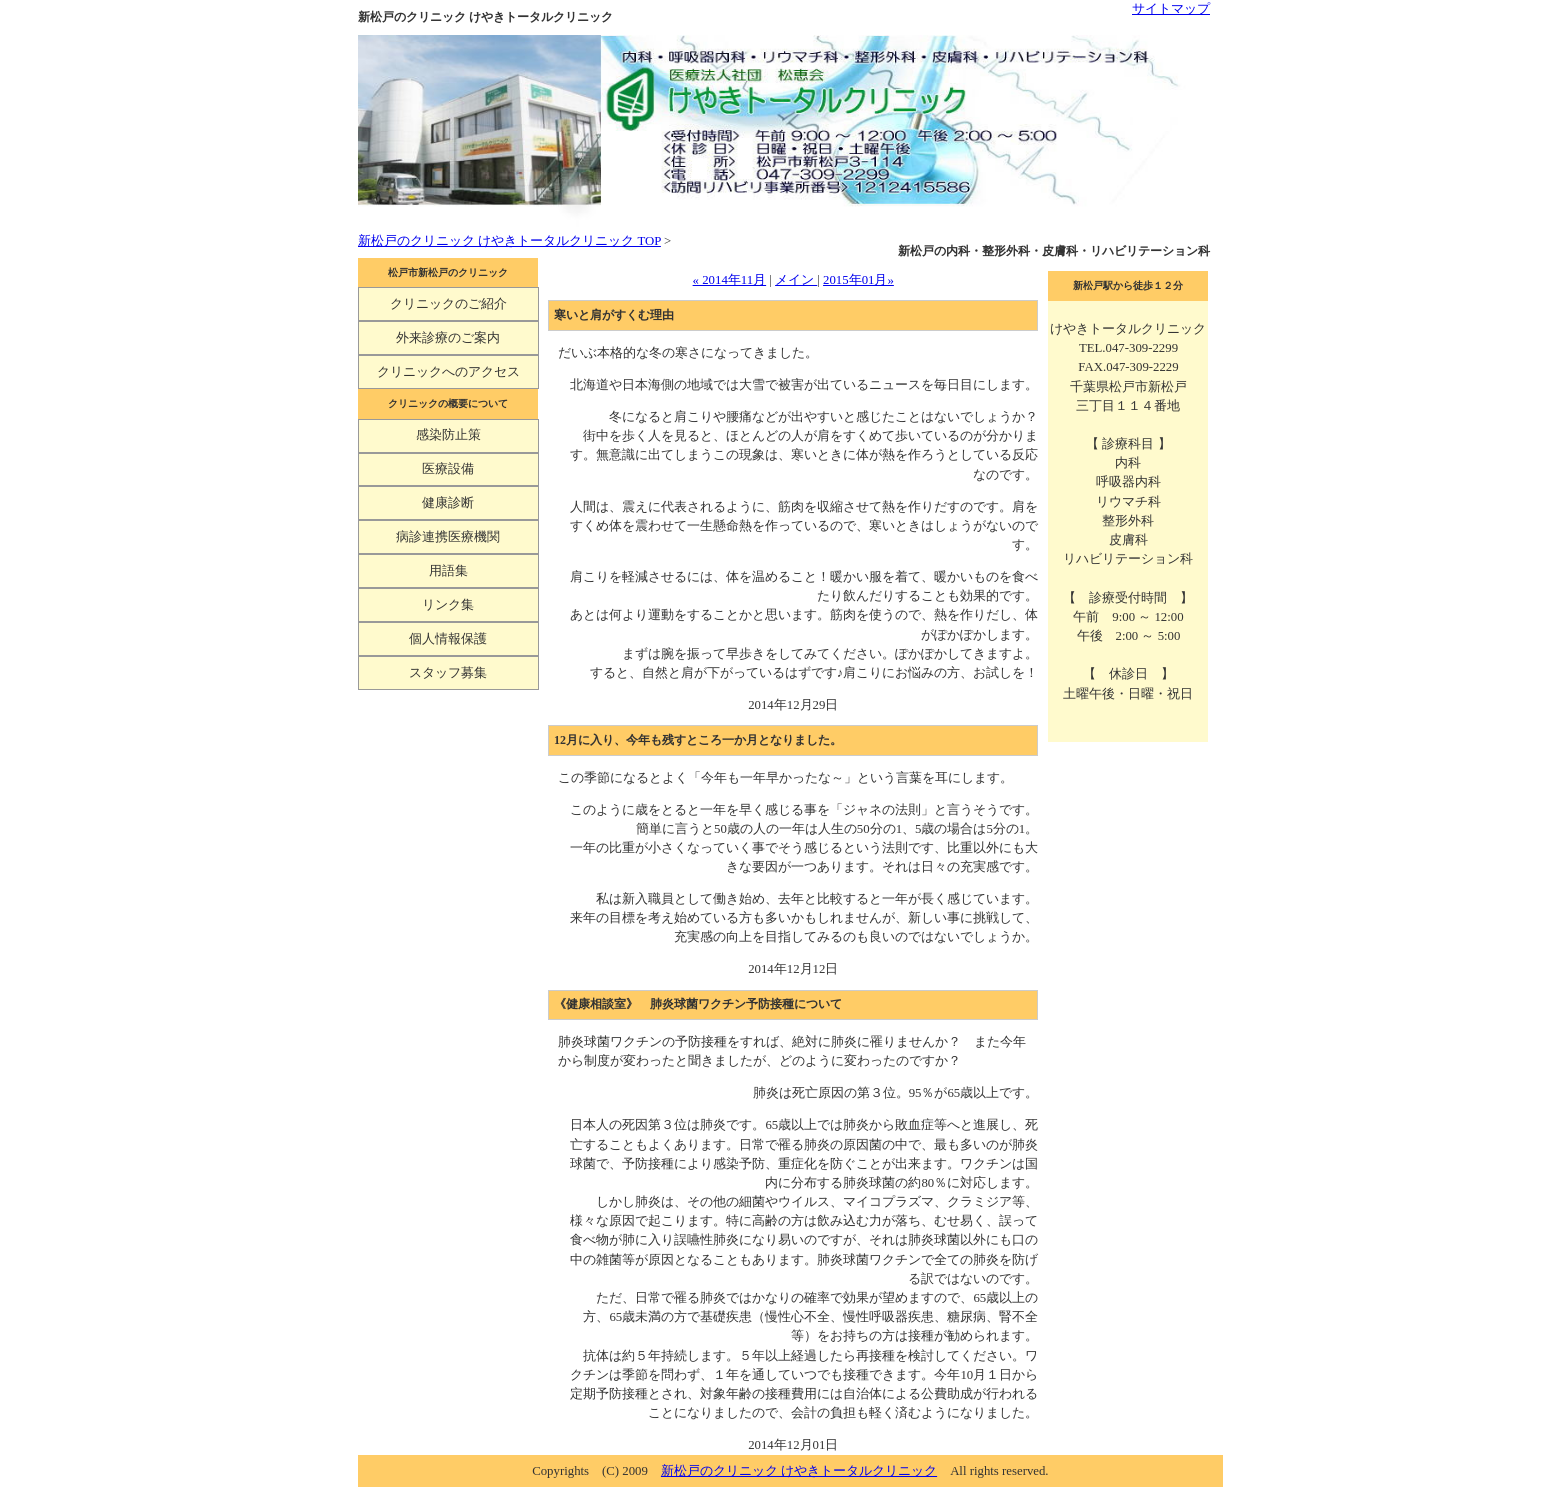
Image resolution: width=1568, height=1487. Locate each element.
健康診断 (448, 503)
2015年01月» (858, 280)
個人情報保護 (448, 639)
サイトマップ (1171, 9)
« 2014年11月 (730, 280)
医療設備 (448, 469)
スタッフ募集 (448, 673)
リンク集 (448, 605)
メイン (796, 280)
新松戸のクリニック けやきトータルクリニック (799, 1471)
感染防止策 (448, 435)
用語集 (448, 571)
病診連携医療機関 (448, 537)
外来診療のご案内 (448, 338)
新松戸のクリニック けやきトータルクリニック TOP (509, 241)
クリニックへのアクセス (448, 372)
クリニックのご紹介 (448, 304)
